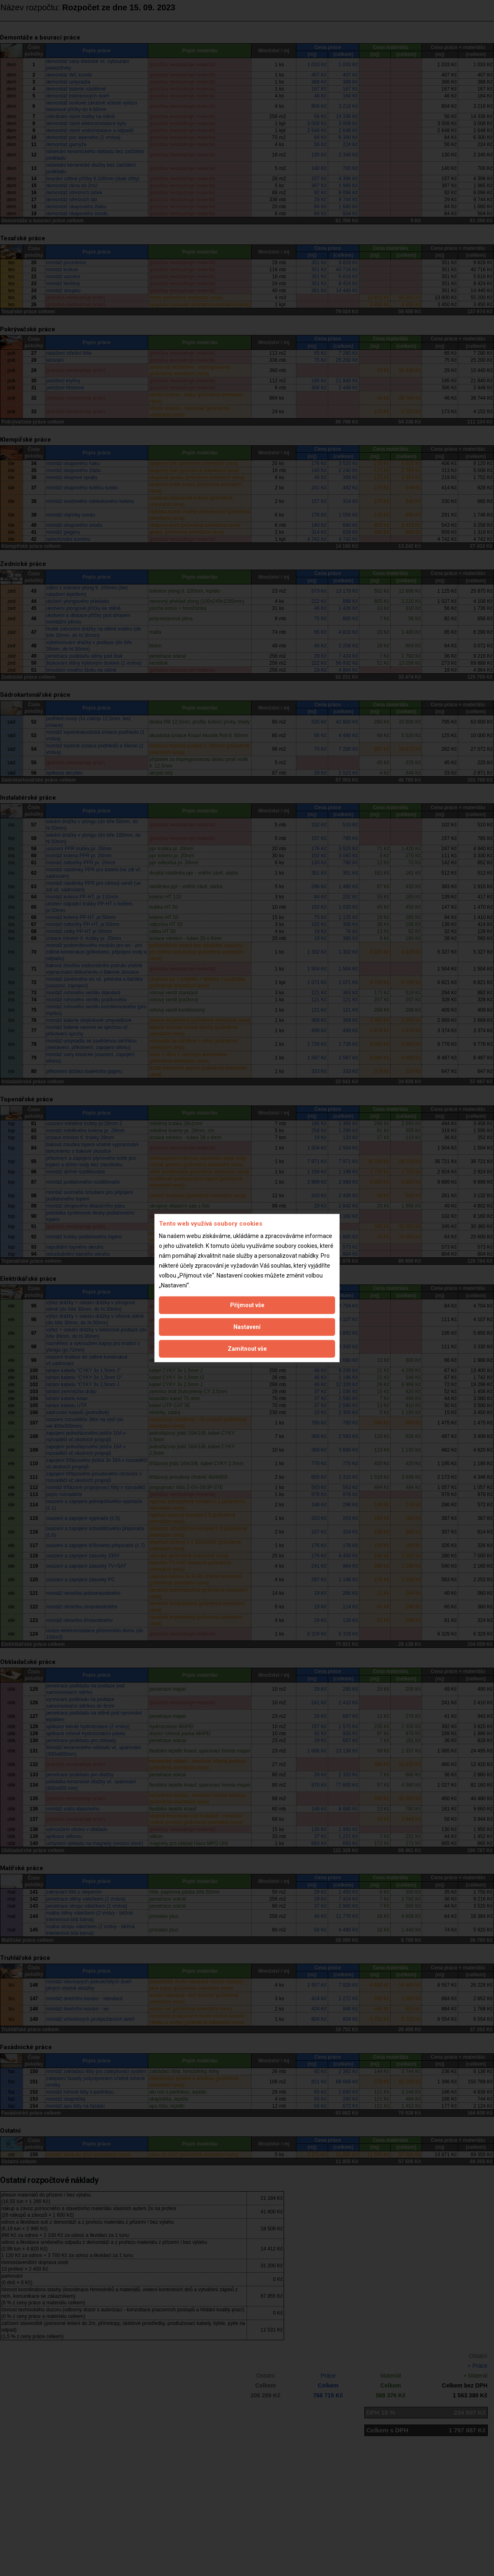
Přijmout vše (247, 1305)
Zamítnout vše (247, 1348)
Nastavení (247, 1327)
